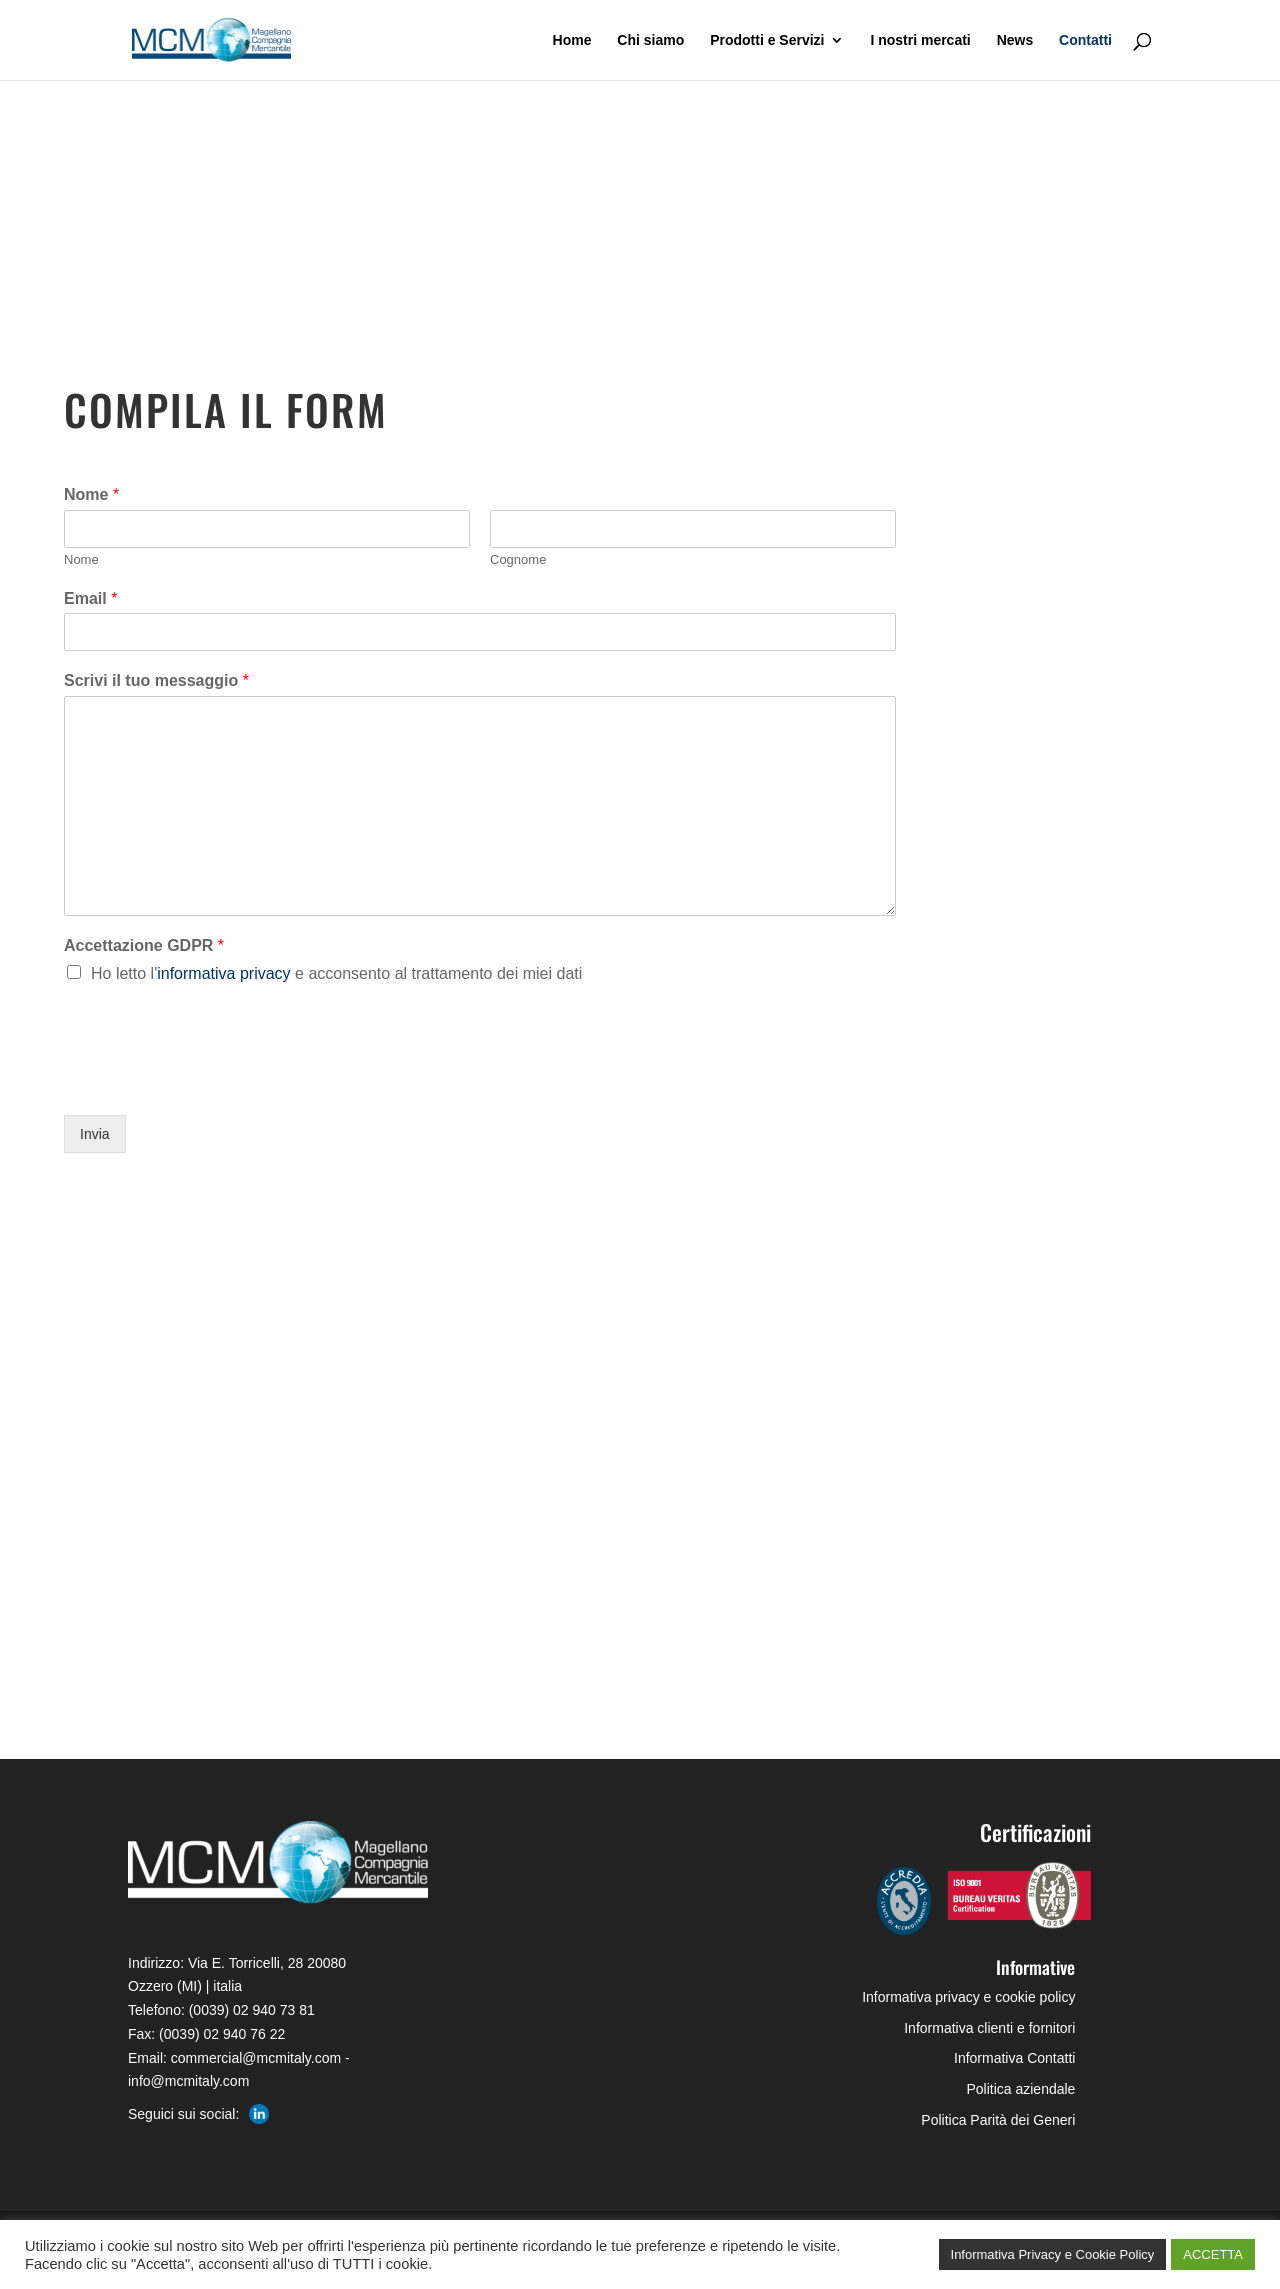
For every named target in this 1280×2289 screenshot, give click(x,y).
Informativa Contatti (1014, 2058)
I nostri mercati (920, 40)
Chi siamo (650, 40)
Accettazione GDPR (144, 945)
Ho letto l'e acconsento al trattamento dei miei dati (336, 973)
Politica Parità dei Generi (998, 2120)
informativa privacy (226, 973)
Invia (95, 1134)
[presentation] (216, 1082)
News (1015, 40)
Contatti (1085, 40)
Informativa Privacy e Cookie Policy (1053, 2254)
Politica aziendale (1020, 2089)
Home (572, 40)
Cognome (518, 559)
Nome (91, 494)
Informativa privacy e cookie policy (968, 1997)
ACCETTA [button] (1213, 2254)
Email (90, 598)
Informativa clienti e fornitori (989, 2028)
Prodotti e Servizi (767, 40)
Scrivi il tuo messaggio (156, 680)
